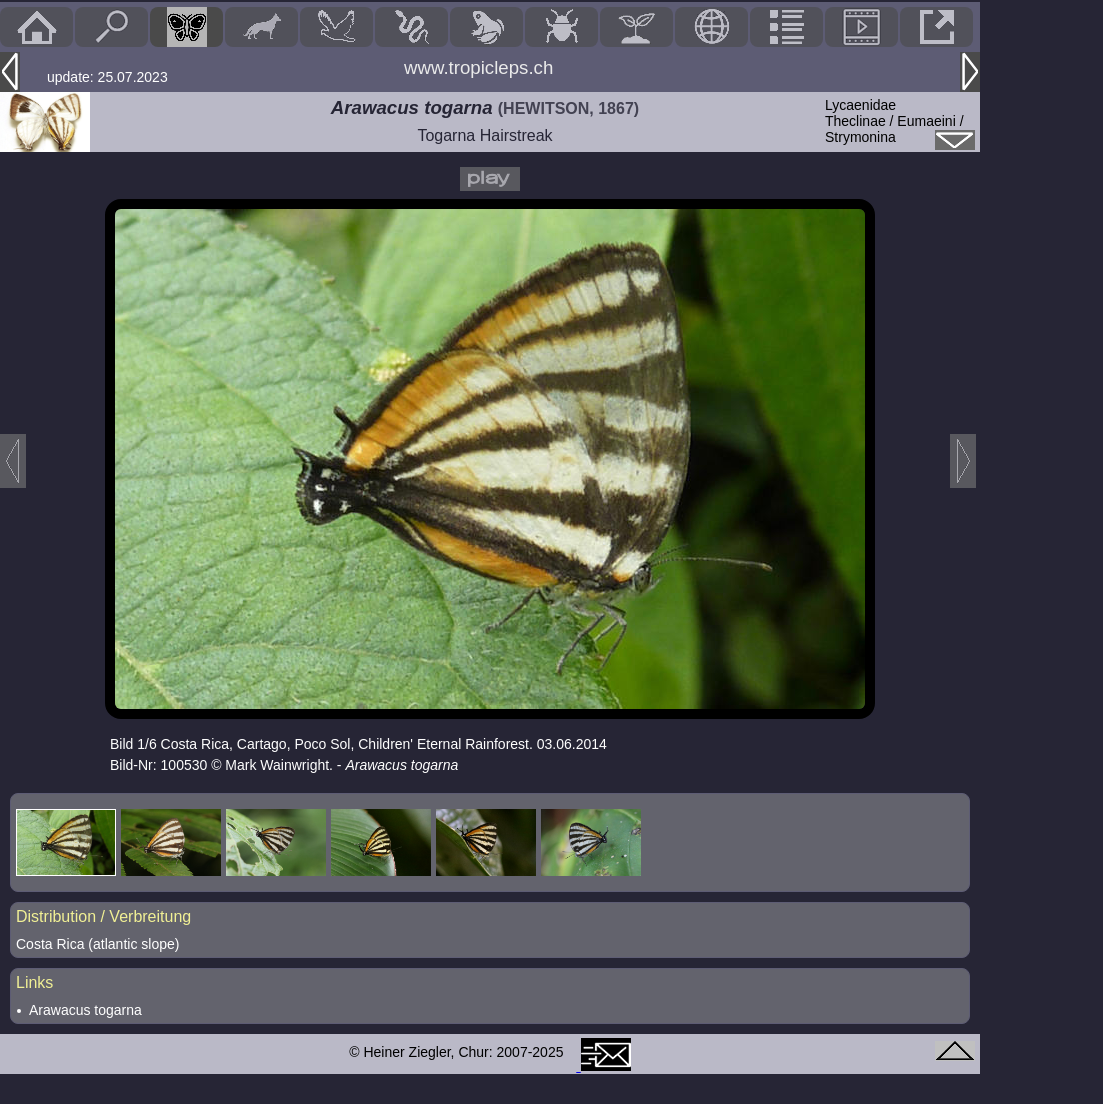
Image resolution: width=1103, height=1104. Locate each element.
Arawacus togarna (85, 1010)
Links (34, 982)
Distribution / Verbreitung (103, 916)
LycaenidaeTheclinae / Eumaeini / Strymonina (894, 121)
